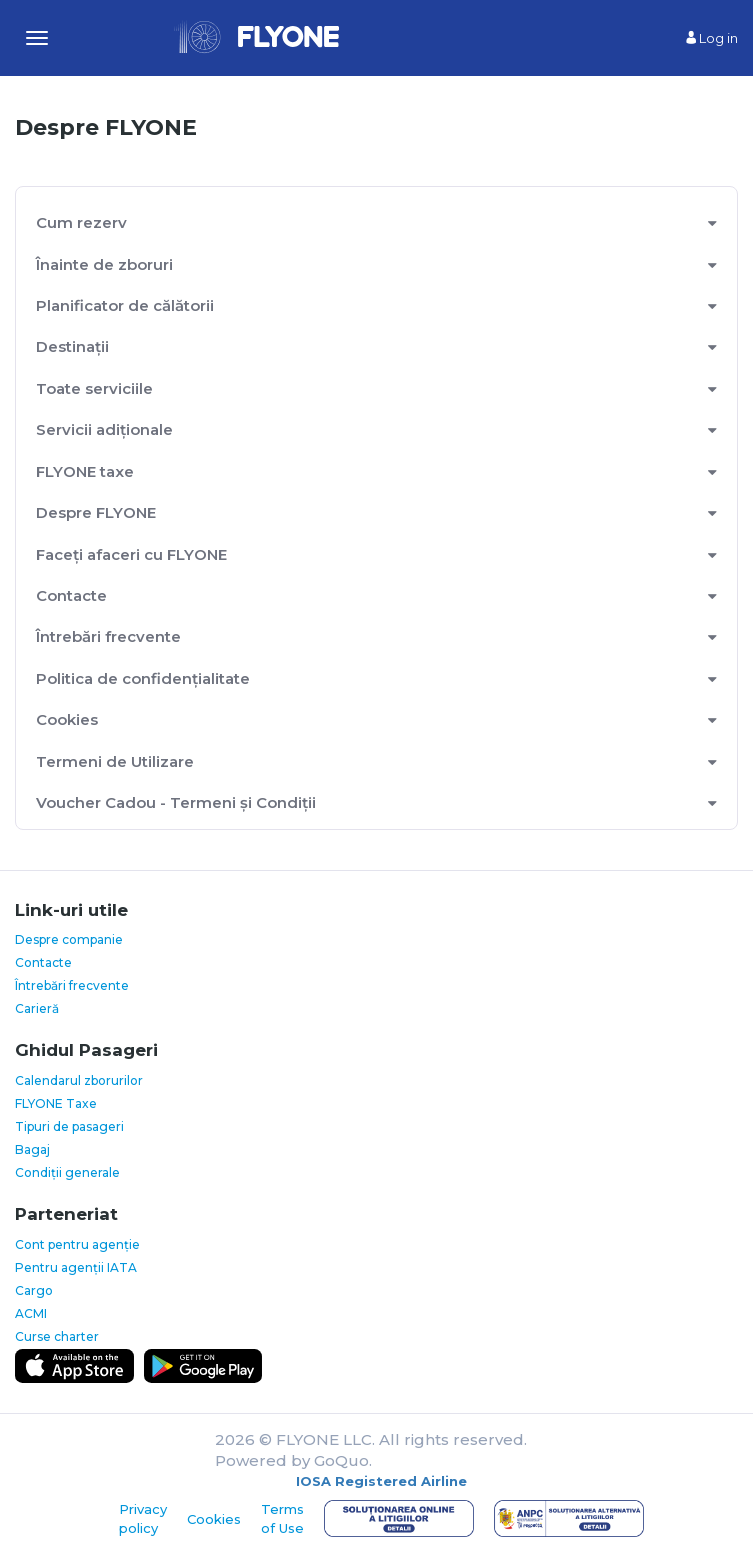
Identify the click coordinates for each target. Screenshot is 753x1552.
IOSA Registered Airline (381, 1481)
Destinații (72, 346)
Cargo (34, 1290)
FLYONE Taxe (56, 1103)
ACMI (31, 1313)
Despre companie (69, 939)
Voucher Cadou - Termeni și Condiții (176, 802)
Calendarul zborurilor (79, 1080)
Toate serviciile (94, 388)
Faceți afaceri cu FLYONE (131, 554)
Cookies (67, 719)
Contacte (71, 595)
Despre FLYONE (96, 512)
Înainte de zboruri (104, 264)
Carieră (37, 1008)
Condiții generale (67, 1172)
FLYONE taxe (85, 471)
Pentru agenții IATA (76, 1267)
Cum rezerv (81, 222)
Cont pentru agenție (77, 1244)
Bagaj (32, 1149)
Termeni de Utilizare (115, 761)
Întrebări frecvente (108, 636)
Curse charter (57, 1336)
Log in (712, 38)
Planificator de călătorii (125, 305)
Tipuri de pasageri (69, 1126)
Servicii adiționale (104, 429)
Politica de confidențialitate (143, 678)
